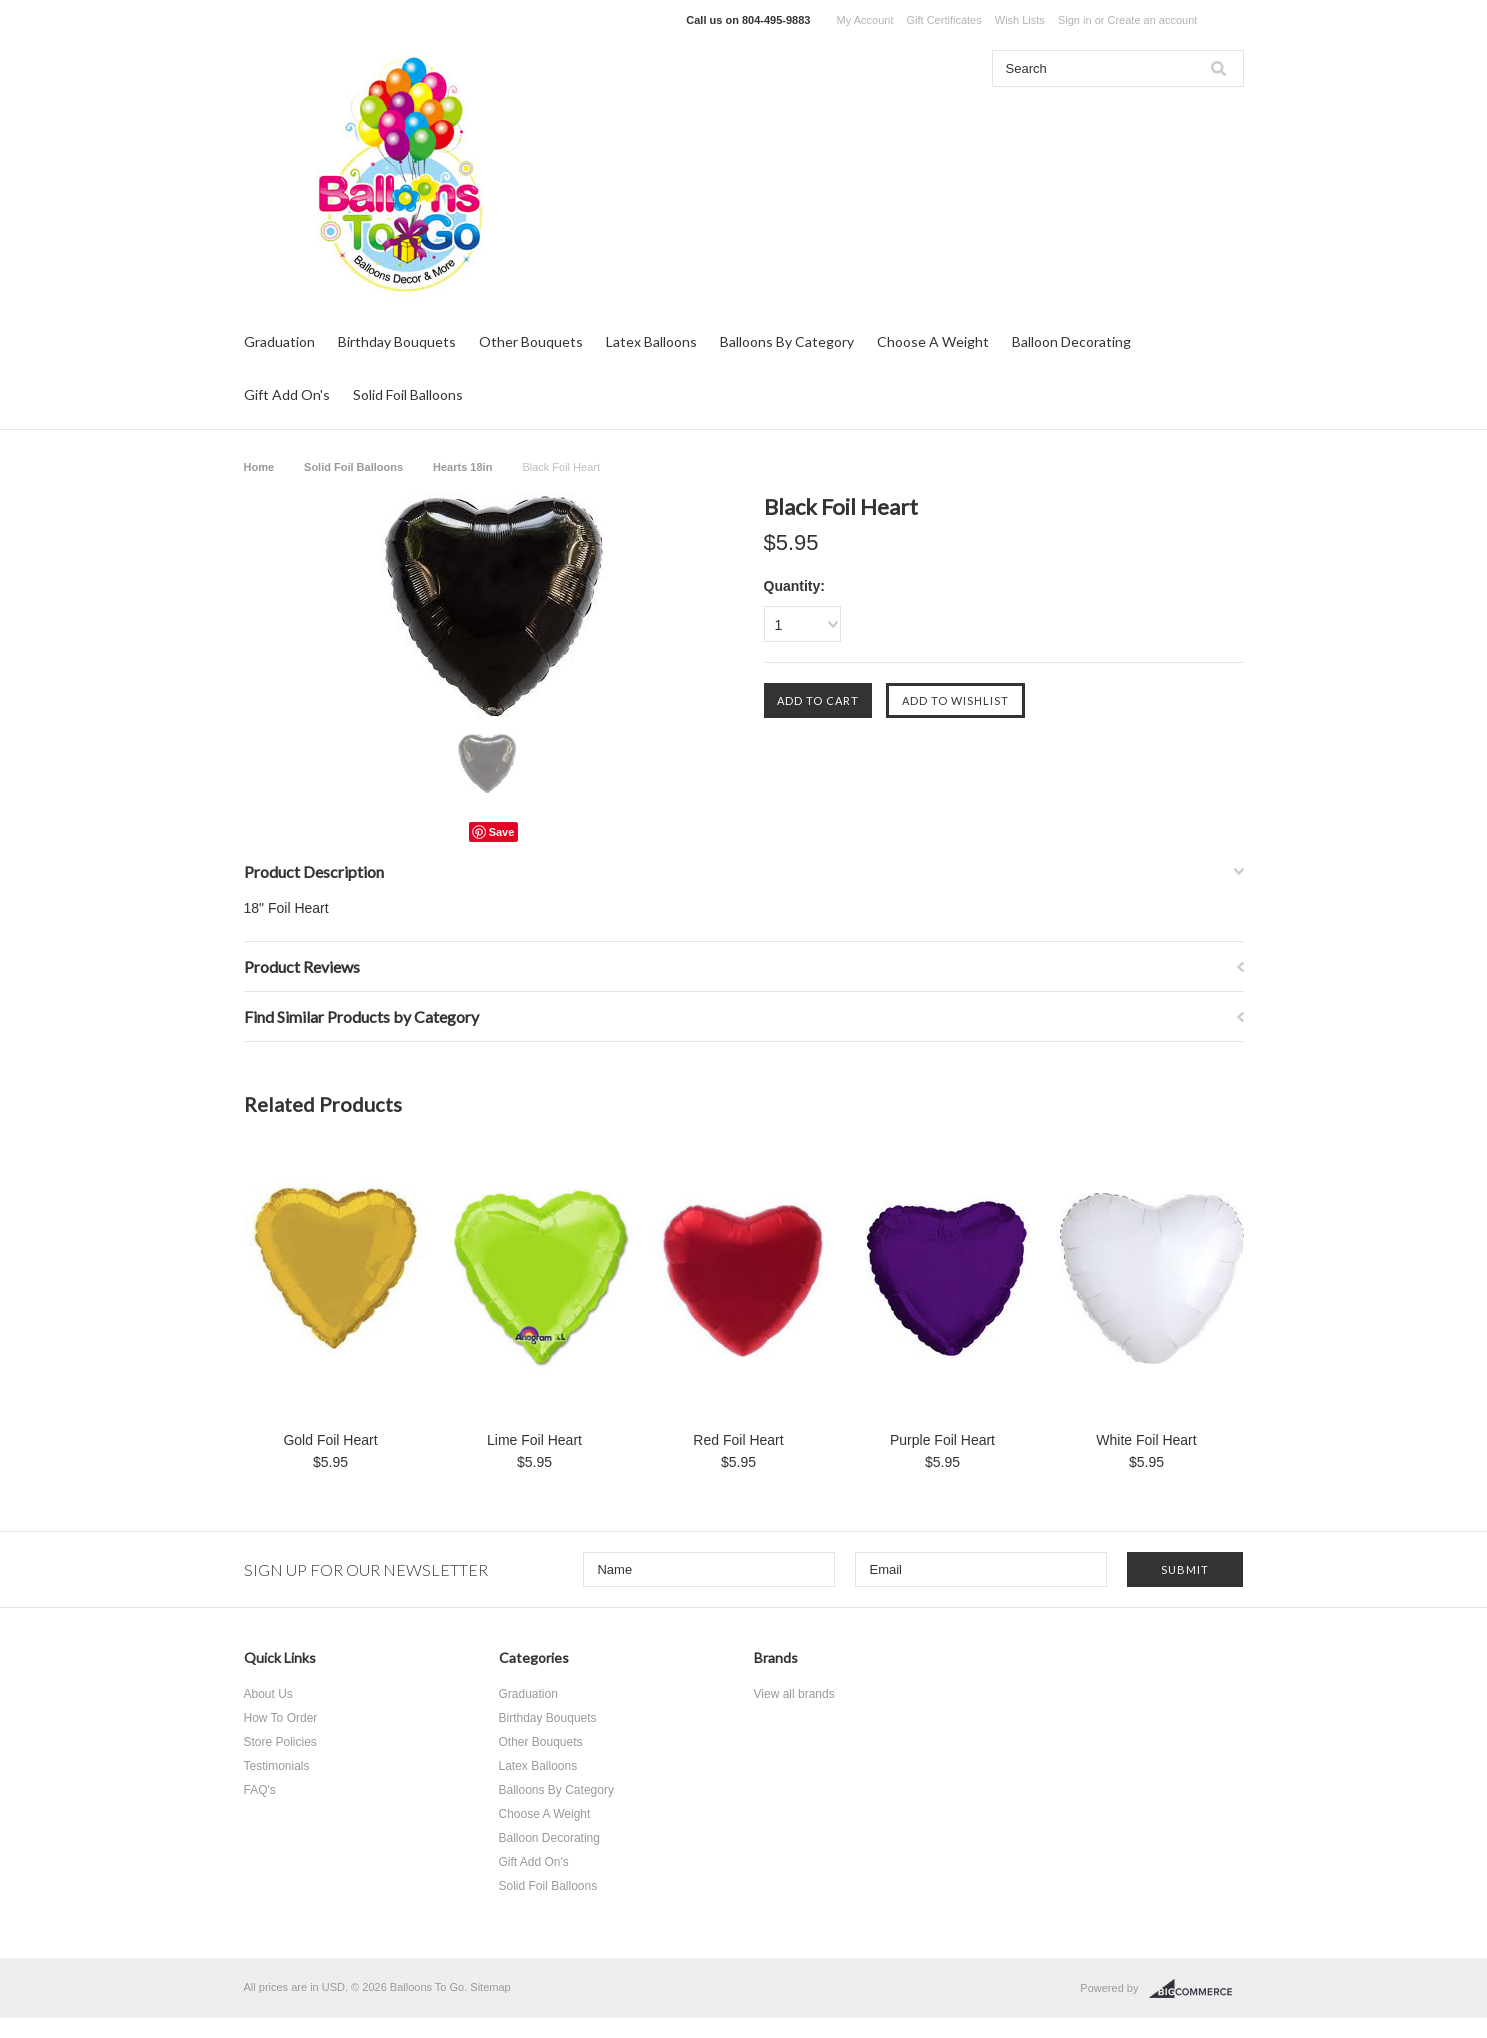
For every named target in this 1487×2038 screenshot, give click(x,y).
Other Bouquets (531, 341)
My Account (865, 20)
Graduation (279, 341)
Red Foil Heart (738, 1440)
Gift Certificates (944, 20)
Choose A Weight (933, 341)
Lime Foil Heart (534, 1440)
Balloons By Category (787, 341)
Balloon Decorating (1071, 341)
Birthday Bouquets (397, 341)
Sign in (1075, 20)
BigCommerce (1196, 1989)
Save (502, 832)
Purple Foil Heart (942, 1440)
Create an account (1152, 20)
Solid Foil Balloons (408, 394)
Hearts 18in (462, 467)
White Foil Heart (1146, 1440)
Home (259, 467)
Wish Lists (1020, 20)
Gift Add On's (287, 394)
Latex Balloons (651, 341)
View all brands (794, 1694)
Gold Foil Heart (330, 1440)
